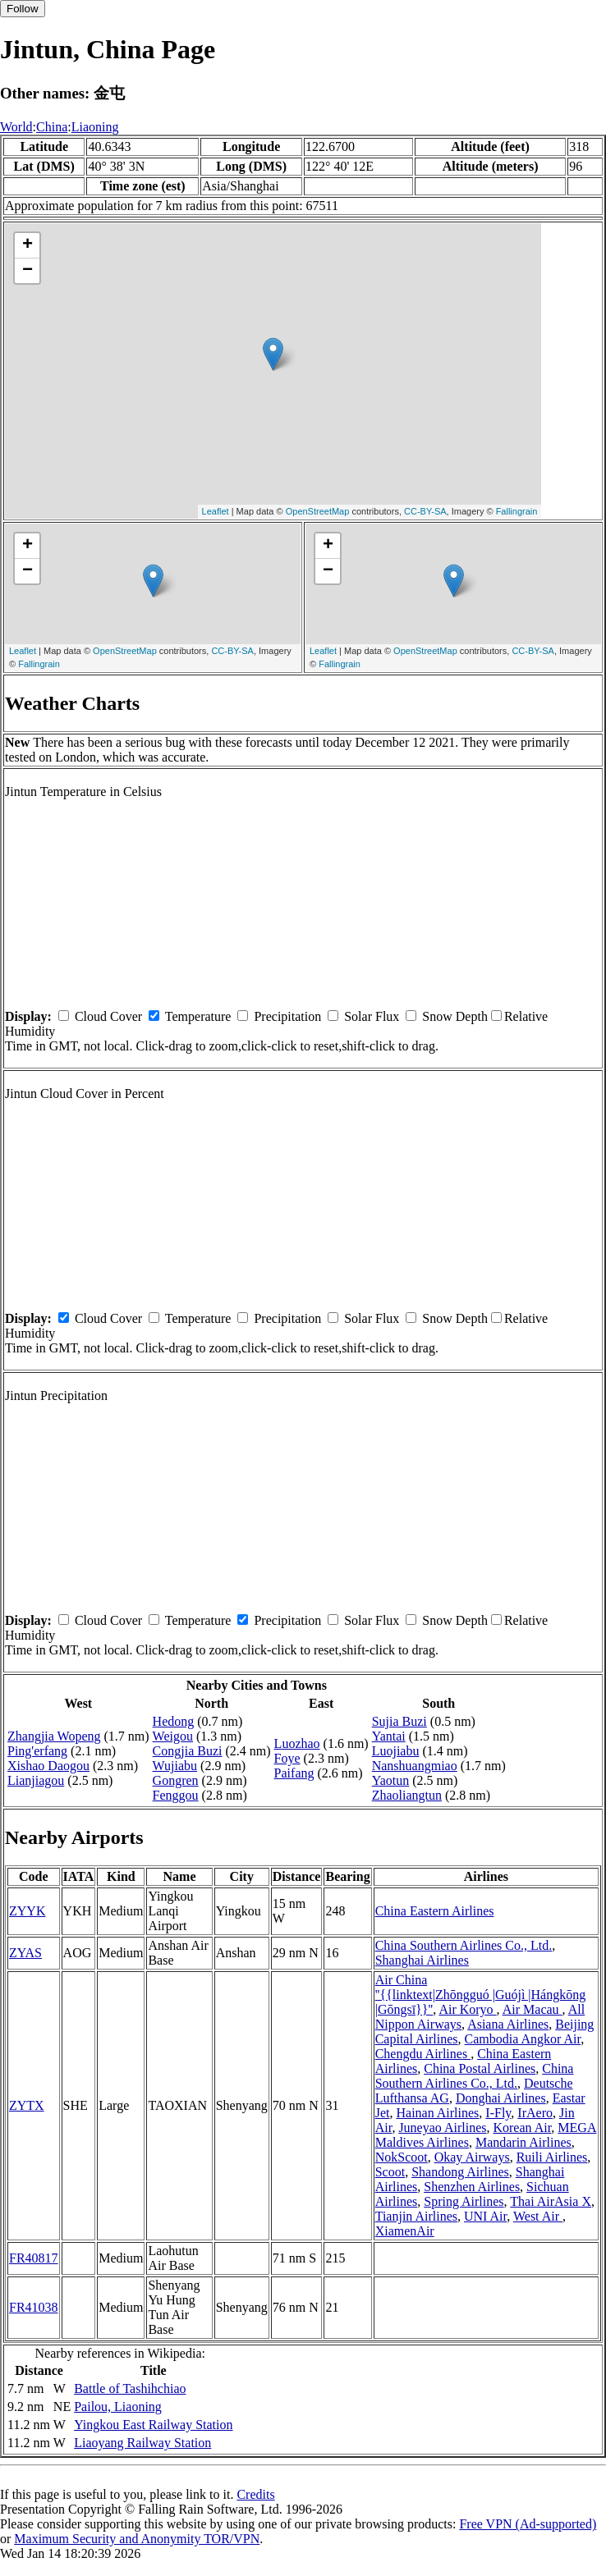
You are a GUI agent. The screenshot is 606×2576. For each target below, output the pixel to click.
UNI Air (485, 2216)
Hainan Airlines (437, 2113)
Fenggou (176, 1795)
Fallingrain (517, 511)
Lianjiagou (35, 1780)
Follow (23, 8)
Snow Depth (455, 1016)
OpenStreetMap (318, 511)
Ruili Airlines (552, 2157)
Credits (255, 2494)
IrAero (535, 2113)
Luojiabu (396, 1751)
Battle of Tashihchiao (130, 2388)
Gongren (176, 1780)
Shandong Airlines (460, 2172)
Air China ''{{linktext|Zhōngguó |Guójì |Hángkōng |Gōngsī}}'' (480, 1994)
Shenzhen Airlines (472, 2187)
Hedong (174, 1721)
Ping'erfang (37, 1751)
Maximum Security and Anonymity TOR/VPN (136, 2539)
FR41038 (33, 2307)
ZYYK (27, 1911)
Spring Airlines (463, 2201)
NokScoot (401, 2157)
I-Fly (498, 2113)
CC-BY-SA (425, 511)
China (51, 127)
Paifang (294, 1773)
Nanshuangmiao (414, 1766)
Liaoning (95, 127)
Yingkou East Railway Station (153, 2425)
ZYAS (25, 1953)
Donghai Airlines (501, 2098)
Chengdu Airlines (423, 2054)
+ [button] (27, 245)
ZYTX (26, 2105)
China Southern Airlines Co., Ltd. (464, 1945)
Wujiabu (175, 1766)
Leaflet (215, 511)
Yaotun (391, 1780)
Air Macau (532, 2009)
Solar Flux (371, 1016)
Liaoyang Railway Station (142, 2443)
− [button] (27, 271)
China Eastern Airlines (434, 1911)
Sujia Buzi (399, 1721)
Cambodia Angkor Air (523, 2039)
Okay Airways (472, 2157)
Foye (287, 1758)
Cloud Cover (108, 1016)
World (16, 127)
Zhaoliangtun (407, 1795)
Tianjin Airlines (416, 2216)
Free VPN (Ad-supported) (527, 2524)
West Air (537, 2216)
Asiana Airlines (508, 2024)
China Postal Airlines (479, 2068)
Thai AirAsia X (550, 2201)
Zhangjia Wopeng (54, 1736)
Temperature (198, 1016)
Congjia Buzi (188, 1751)
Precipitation (287, 1016)
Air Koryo (467, 2009)
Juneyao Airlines (442, 2127)
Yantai (389, 1736)
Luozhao (297, 1743)
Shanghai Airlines (422, 1960)
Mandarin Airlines (523, 2142)
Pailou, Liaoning (118, 2407)
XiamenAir (404, 2231)
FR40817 (33, 2258)
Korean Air (522, 2127)
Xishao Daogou (48, 1766)
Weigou (173, 1736)
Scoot (390, 2172)
